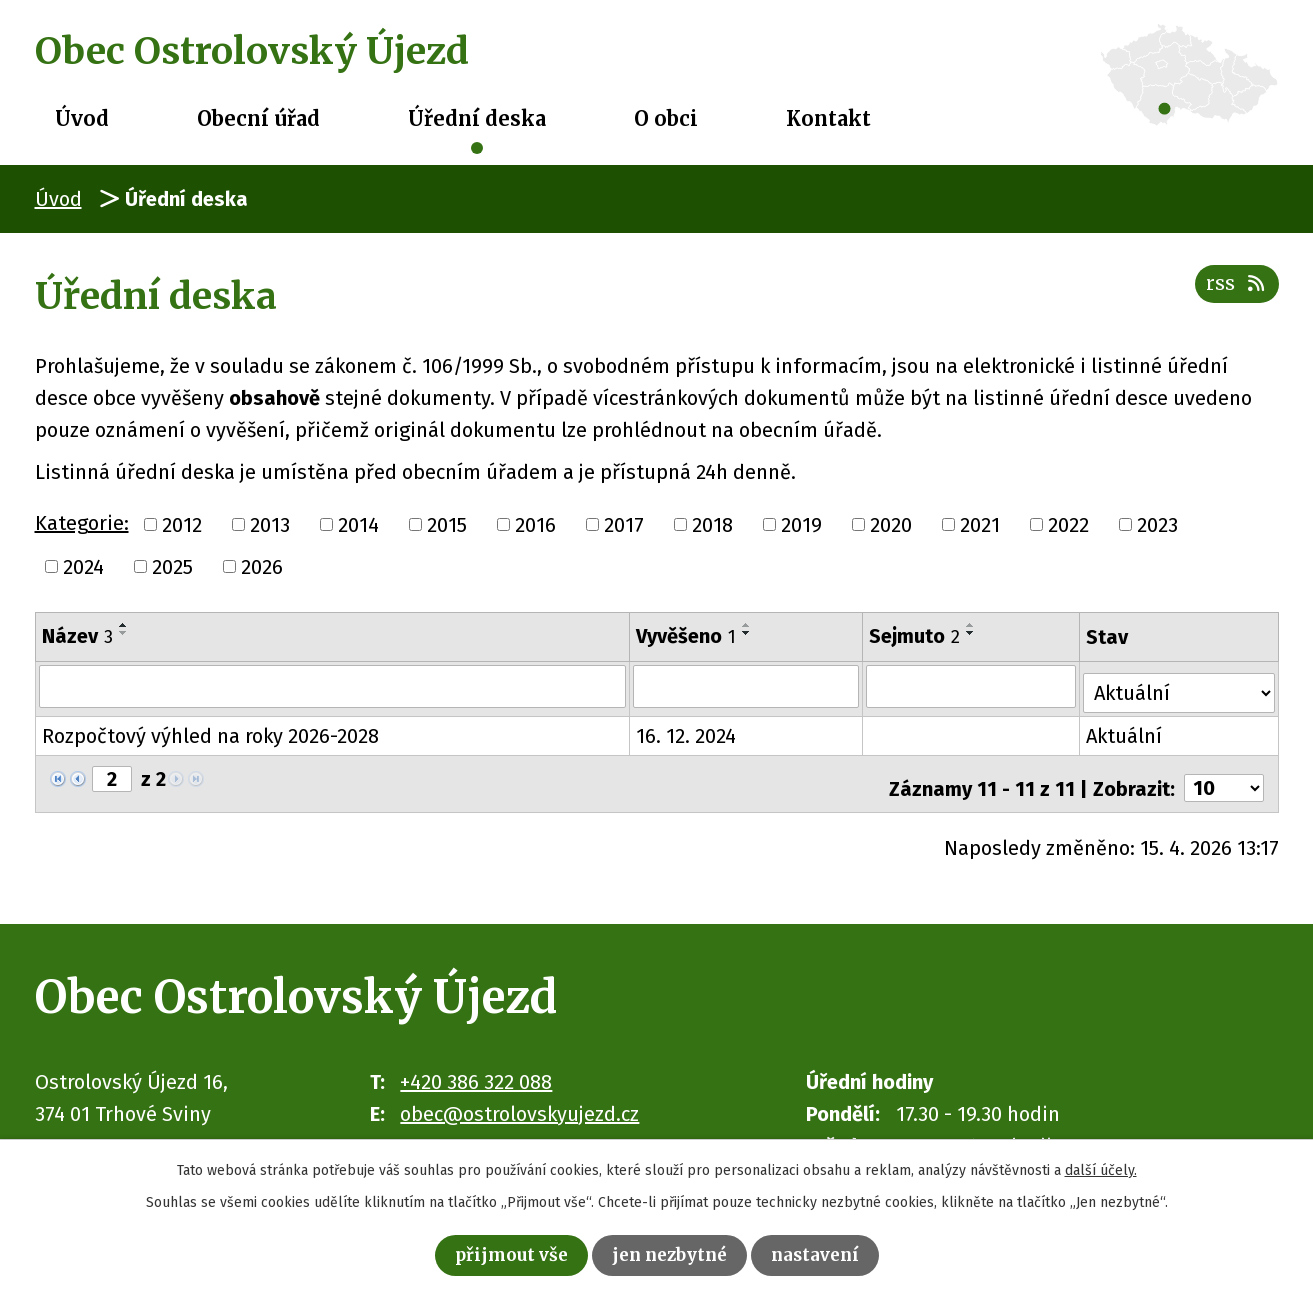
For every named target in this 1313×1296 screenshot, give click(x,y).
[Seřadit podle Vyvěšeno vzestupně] (748, 625)
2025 (172, 567)
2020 (891, 525)
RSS (1233, 293)
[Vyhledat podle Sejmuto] (973, 686)
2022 (1068, 525)
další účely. (1101, 1165)
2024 (83, 567)
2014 (358, 525)
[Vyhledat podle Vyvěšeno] (747, 686)
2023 (1157, 525)
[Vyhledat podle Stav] (1180, 684)
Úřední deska (477, 118)
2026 (262, 567)
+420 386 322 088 (476, 1067)
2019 (801, 525)
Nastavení (834, 1252)
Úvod (82, 118)
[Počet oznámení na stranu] (1224, 774)
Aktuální (1127, 730)
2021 (980, 525)
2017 (624, 525)
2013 (270, 525)
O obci (666, 118)
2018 (712, 525)
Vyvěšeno (687, 636)
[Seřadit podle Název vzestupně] (124, 625)
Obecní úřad (258, 118)
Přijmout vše (494, 1252)
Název (77, 636)
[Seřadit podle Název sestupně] (124, 633)
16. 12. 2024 (687, 730)
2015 (447, 525)
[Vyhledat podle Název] (333, 686)
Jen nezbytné (671, 1252)
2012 (182, 525)
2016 (535, 525)
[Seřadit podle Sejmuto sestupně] (973, 633)
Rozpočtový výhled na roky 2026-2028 (210, 730)
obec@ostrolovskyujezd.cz (519, 1099)
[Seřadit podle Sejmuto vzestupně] (973, 625)
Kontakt (828, 118)
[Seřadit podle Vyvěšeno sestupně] (748, 633)
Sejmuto (916, 636)
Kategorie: (82, 523)
